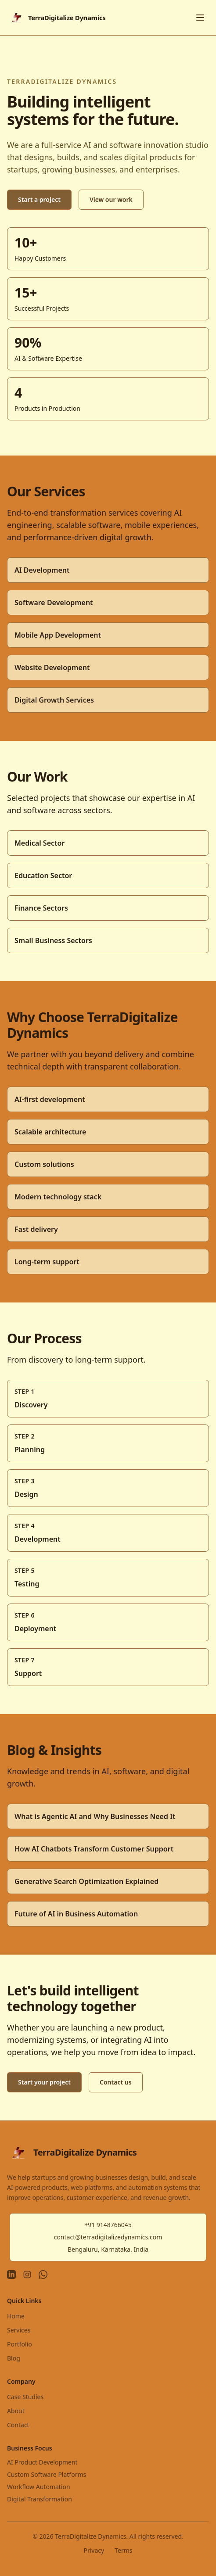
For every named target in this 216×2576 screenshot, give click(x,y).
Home (16, 2316)
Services (18, 2330)
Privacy (94, 2550)
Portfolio (19, 2344)
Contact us (116, 2082)
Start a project (39, 199)
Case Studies (25, 2397)
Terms (123, 2550)
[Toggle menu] (200, 17)
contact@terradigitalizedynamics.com (108, 2237)
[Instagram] (27, 2274)
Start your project (44, 2082)
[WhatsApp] (43, 2274)
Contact (18, 2425)
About (16, 2411)
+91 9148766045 (108, 2225)
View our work (111, 199)
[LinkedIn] (11, 2274)
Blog (13, 2358)
